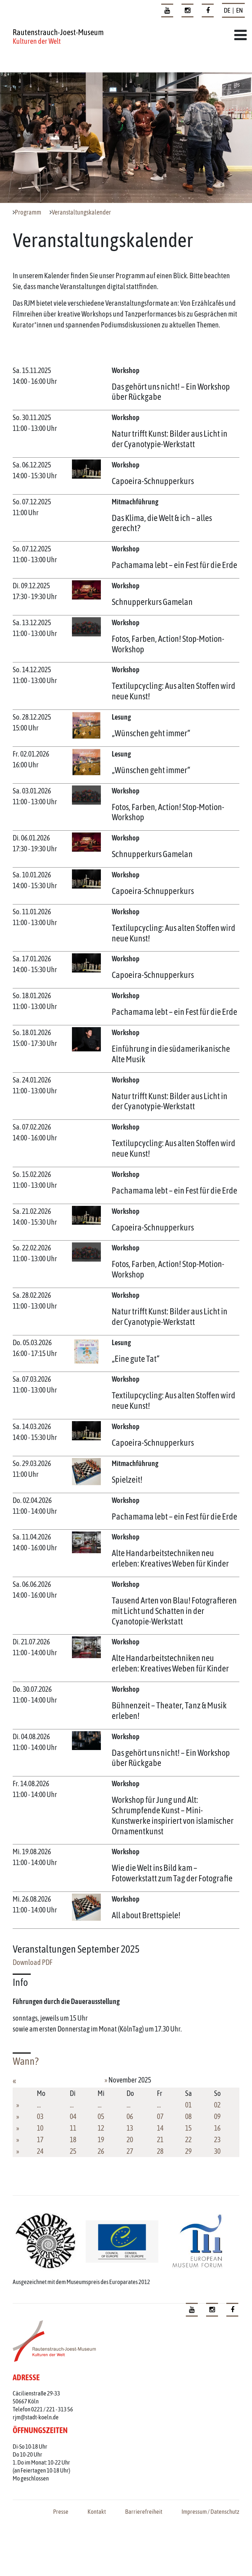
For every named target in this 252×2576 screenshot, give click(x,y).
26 (101, 2151)
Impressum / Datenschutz (210, 2511)
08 (188, 2116)
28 (160, 2151)
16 (217, 2128)
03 (40, 2116)
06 (130, 2116)
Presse (60, 2511)
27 (130, 2151)
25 (73, 2151)
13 (130, 2128)
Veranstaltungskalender (81, 212)
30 (217, 2151)
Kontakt (96, 2511)
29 (188, 2151)
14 (160, 2128)
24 (40, 2151)
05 (101, 2116)
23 (217, 2139)
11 (73, 2128)
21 (160, 2139)
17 (40, 2139)
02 (217, 2105)
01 (188, 2105)
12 (101, 2128)
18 (73, 2139)
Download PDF (32, 1962)
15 (188, 2128)
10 (40, 2128)
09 (217, 2116)
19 (101, 2139)
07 (160, 2116)
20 (130, 2139)
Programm (28, 212)
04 (73, 2116)
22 (188, 2139)
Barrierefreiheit (143, 2511)
